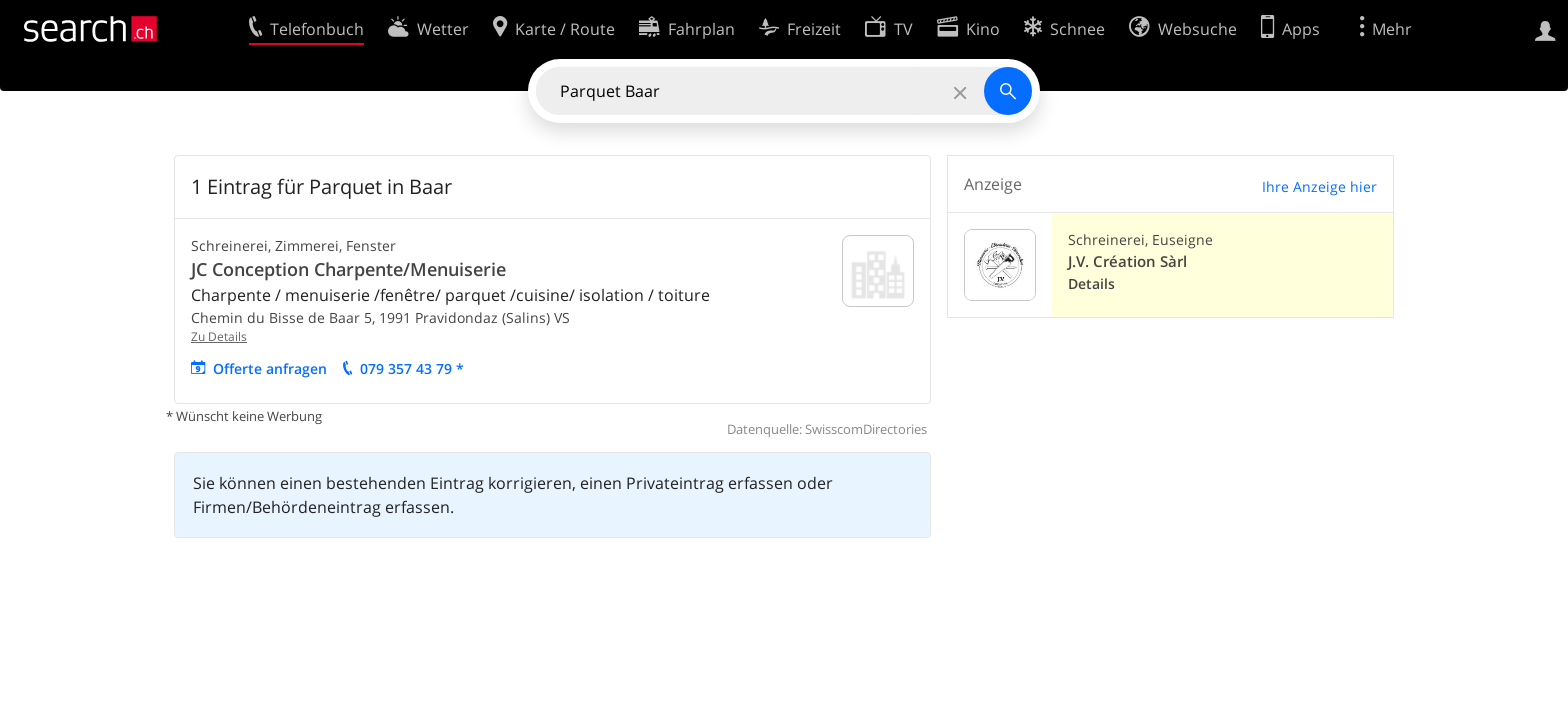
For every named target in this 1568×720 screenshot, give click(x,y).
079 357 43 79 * (412, 368)
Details (1091, 283)
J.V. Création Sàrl (1127, 261)
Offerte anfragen (270, 368)
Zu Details (219, 336)
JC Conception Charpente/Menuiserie (348, 269)
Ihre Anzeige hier (1319, 186)
